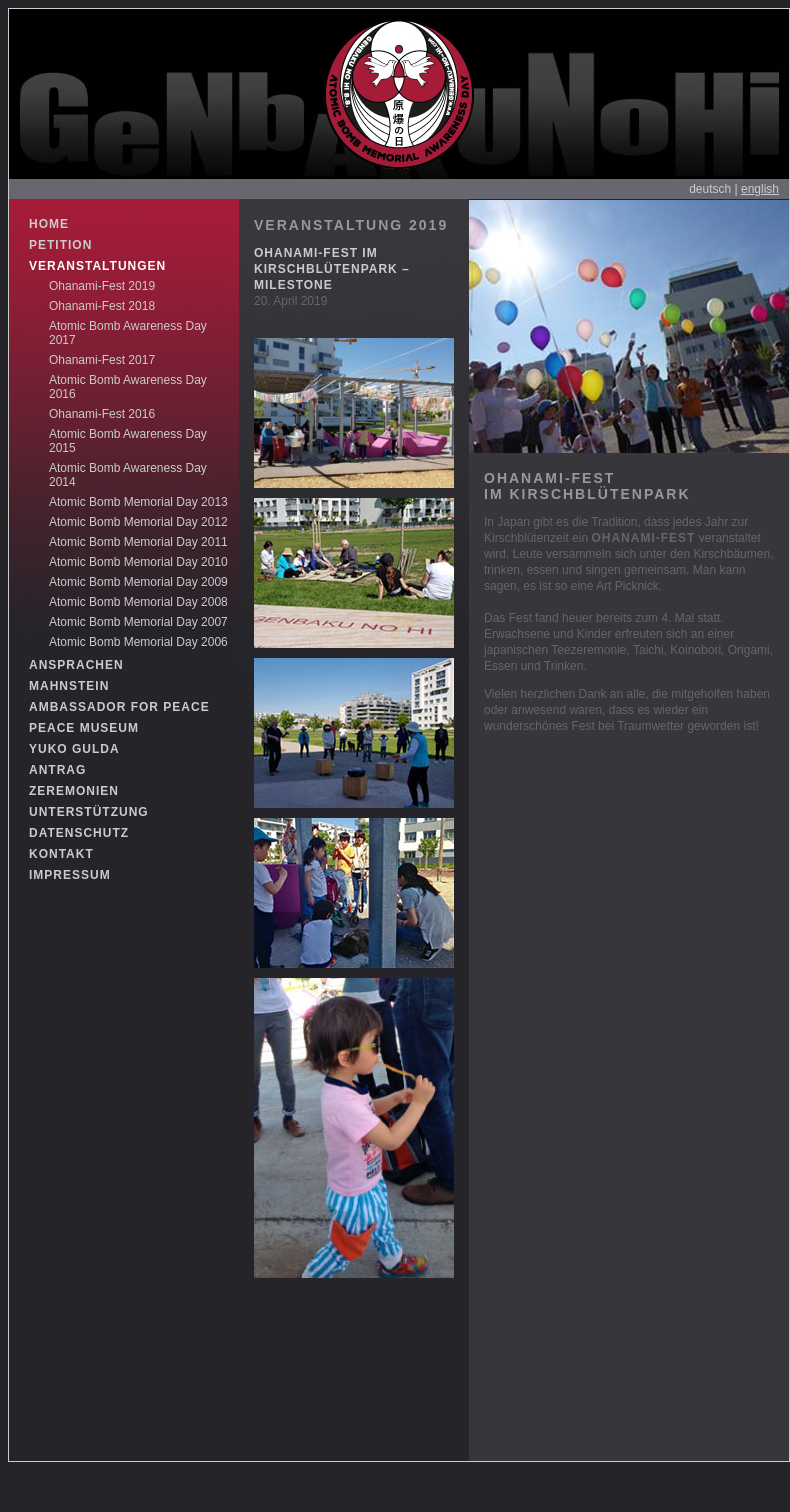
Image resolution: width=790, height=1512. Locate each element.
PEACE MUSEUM (84, 728)
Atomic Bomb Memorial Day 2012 (138, 522)
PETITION (60, 245)
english (760, 189)
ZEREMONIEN (74, 791)
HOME (49, 224)
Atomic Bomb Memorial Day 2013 (138, 502)
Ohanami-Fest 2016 (102, 414)
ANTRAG (57, 770)
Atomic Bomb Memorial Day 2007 (138, 622)
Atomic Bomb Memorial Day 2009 (138, 582)
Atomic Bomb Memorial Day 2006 (138, 642)
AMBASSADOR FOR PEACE (119, 707)
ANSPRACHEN (76, 665)
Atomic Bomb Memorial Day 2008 (138, 602)
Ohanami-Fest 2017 (102, 360)
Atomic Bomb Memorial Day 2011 (138, 542)
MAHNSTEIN (69, 686)
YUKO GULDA (74, 749)
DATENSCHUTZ (79, 833)
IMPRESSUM (70, 875)
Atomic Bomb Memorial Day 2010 (138, 562)
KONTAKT (61, 854)
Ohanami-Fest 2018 (102, 306)
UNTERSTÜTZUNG (89, 812)
